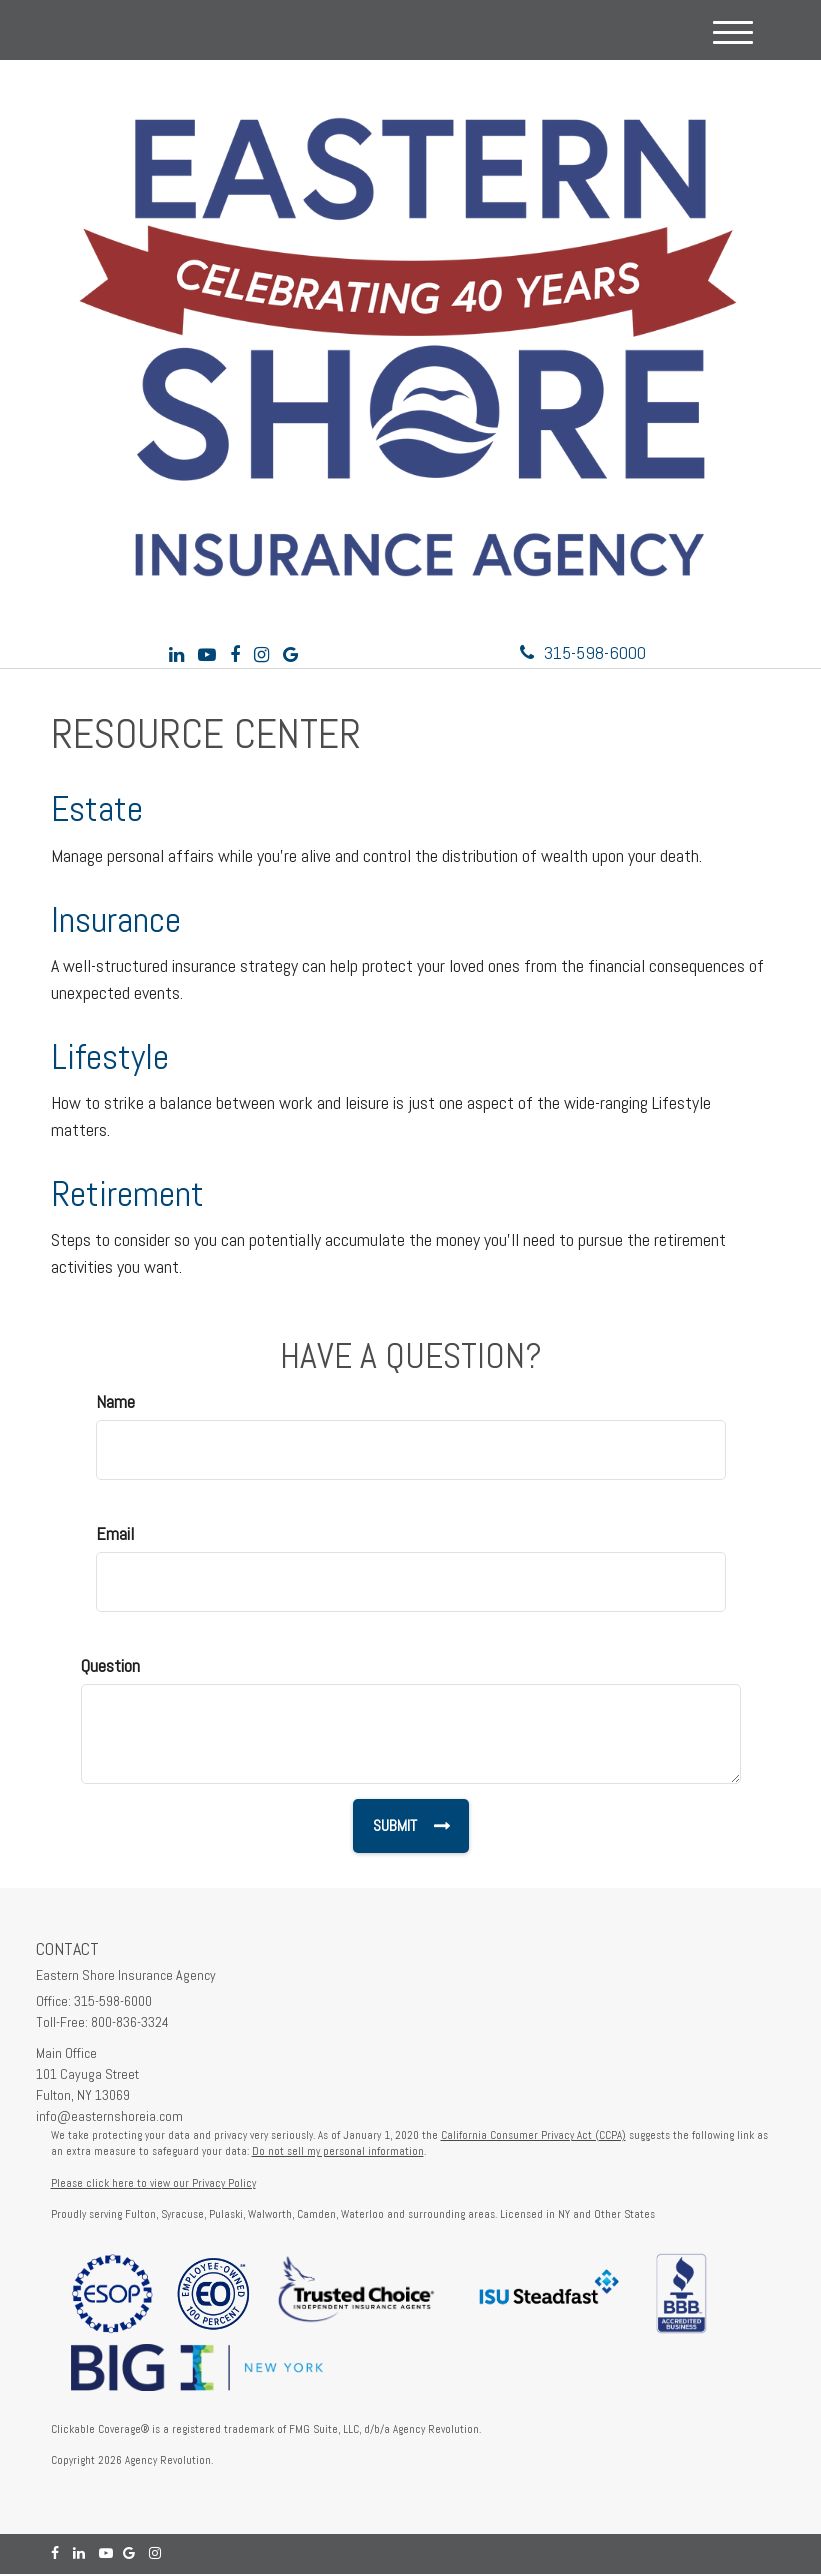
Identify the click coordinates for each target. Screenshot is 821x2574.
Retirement (127, 1194)
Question (110, 1665)
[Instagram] (261, 654)
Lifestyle (110, 1057)
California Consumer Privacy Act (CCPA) (533, 2135)
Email (115, 1533)
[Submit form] (410, 1826)
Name (115, 1401)
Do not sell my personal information (338, 2151)
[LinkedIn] (176, 654)
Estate (97, 809)
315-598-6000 (583, 652)
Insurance (116, 920)
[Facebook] (235, 654)
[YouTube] (207, 654)
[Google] (290, 654)
